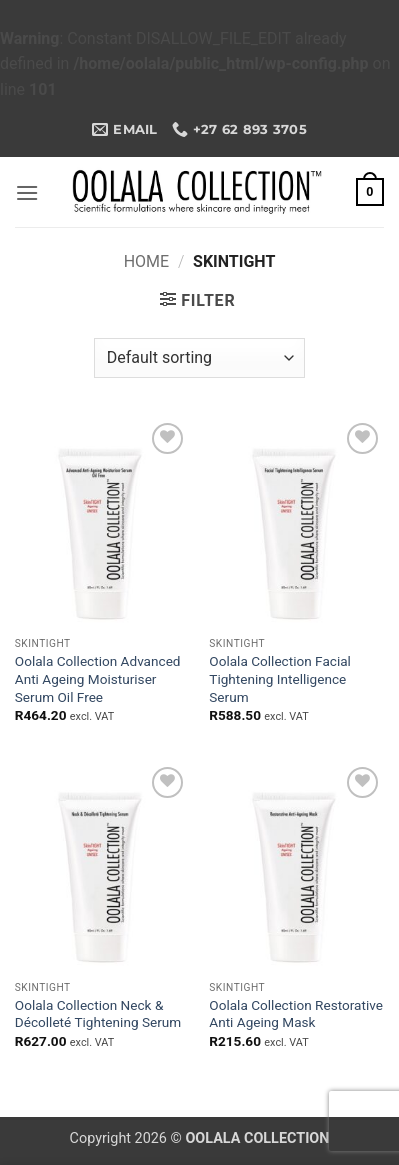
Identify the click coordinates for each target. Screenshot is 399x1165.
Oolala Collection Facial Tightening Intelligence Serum (280, 678)
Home (146, 261)
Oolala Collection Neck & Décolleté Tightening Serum (98, 1014)
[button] (27, 192)
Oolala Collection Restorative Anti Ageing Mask (296, 1014)
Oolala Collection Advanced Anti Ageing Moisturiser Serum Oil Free (98, 678)
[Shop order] (199, 358)
